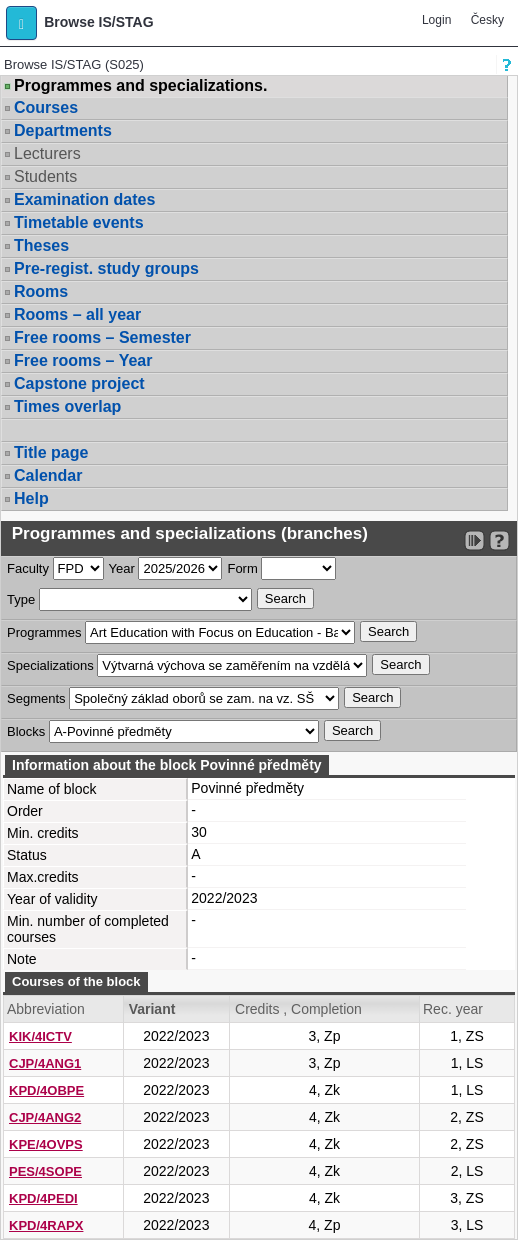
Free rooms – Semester (102, 337)
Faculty (28, 568)
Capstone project (79, 383)
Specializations (50, 665)
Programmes (44, 632)
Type (21, 599)
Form (242, 568)
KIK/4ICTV (40, 1036)
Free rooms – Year (83, 360)
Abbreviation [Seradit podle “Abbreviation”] (46, 1009)
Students (45, 176)
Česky (487, 20)
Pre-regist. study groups (106, 268)
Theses (41, 245)
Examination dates (84, 199)
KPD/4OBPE (46, 1090)
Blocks (26, 731)
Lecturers (47, 153)
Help (31, 498)
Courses (46, 107)
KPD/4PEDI (43, 1198)
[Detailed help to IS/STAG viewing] (499, 540)
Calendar (48, 475)
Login (436, 20)
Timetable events (79, 222)
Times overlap (67, 406)
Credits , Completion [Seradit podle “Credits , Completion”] (298, 1009)
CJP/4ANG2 (45, 1117)
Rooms (41, 291)
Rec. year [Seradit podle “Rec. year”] (453, 1009)
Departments (63, 130)
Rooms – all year (77, 314)
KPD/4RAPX (46, 1225)
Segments (36, 698)
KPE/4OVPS (46, 1144)
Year (122, 568)
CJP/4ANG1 (45, 1063)
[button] (21, 23)
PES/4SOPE (45, 1171)
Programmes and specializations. (140, 86)
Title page (51, 452)
